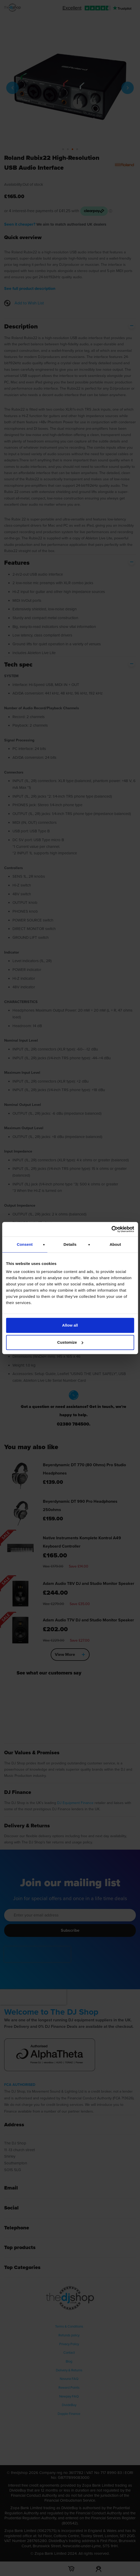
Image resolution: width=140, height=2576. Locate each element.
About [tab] (115, 1244)
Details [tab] (70, 1244)
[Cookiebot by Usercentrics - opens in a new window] (111, 1229)
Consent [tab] (25, 1244)
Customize (70, 1342)
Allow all (70, 1325)
